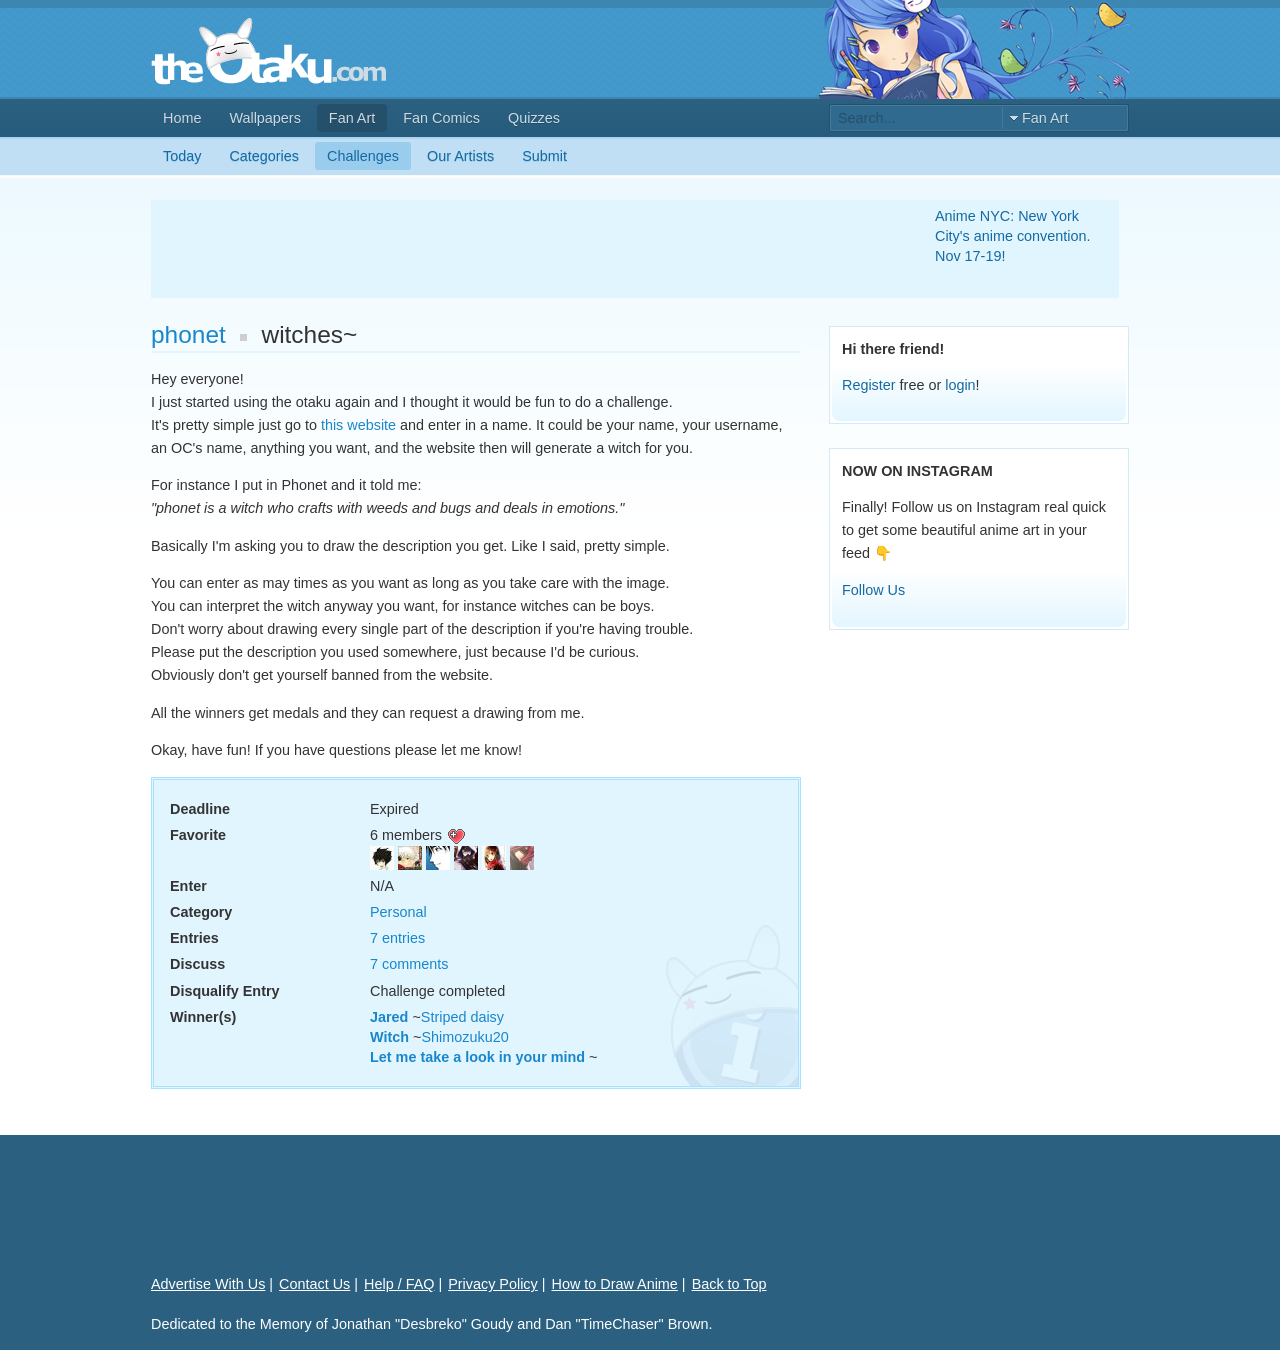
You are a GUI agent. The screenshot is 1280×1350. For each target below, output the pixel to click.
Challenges (363, 156)
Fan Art (352, 118)
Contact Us (314, 1284)
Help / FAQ (399, 1284)
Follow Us (873, 590)
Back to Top (729, 1284)
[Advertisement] (519, 249)
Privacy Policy (493, 1284)
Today (182, 156)
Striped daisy (462, 1017)
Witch (389, 1037)
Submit (544, 156)
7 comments (409, 964)
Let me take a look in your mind (477, 1057)
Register (869, 385)
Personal (398, 912)
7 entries (397, 938)
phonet (188, 334)
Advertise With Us (208, 1284)
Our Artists (460, 156)
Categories (264, 156)
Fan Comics (441, 118)
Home (182, 118)
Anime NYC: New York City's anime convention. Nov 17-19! (1013, 236)
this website (358, 425)
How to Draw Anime (615, 1284)
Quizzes (534, 118)
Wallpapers (264, 118)
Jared (389, 1017)
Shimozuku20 (464, 1037)
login (960, 385)
